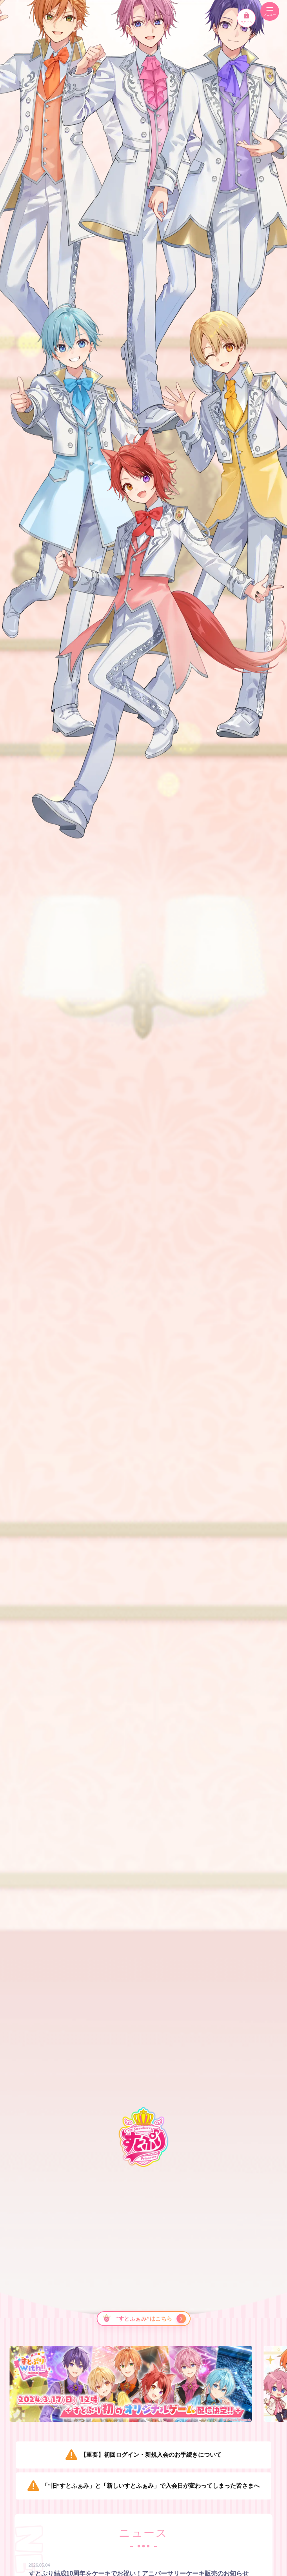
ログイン (246, 18)
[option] (143, 2383)
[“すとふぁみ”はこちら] (143, 2318)
